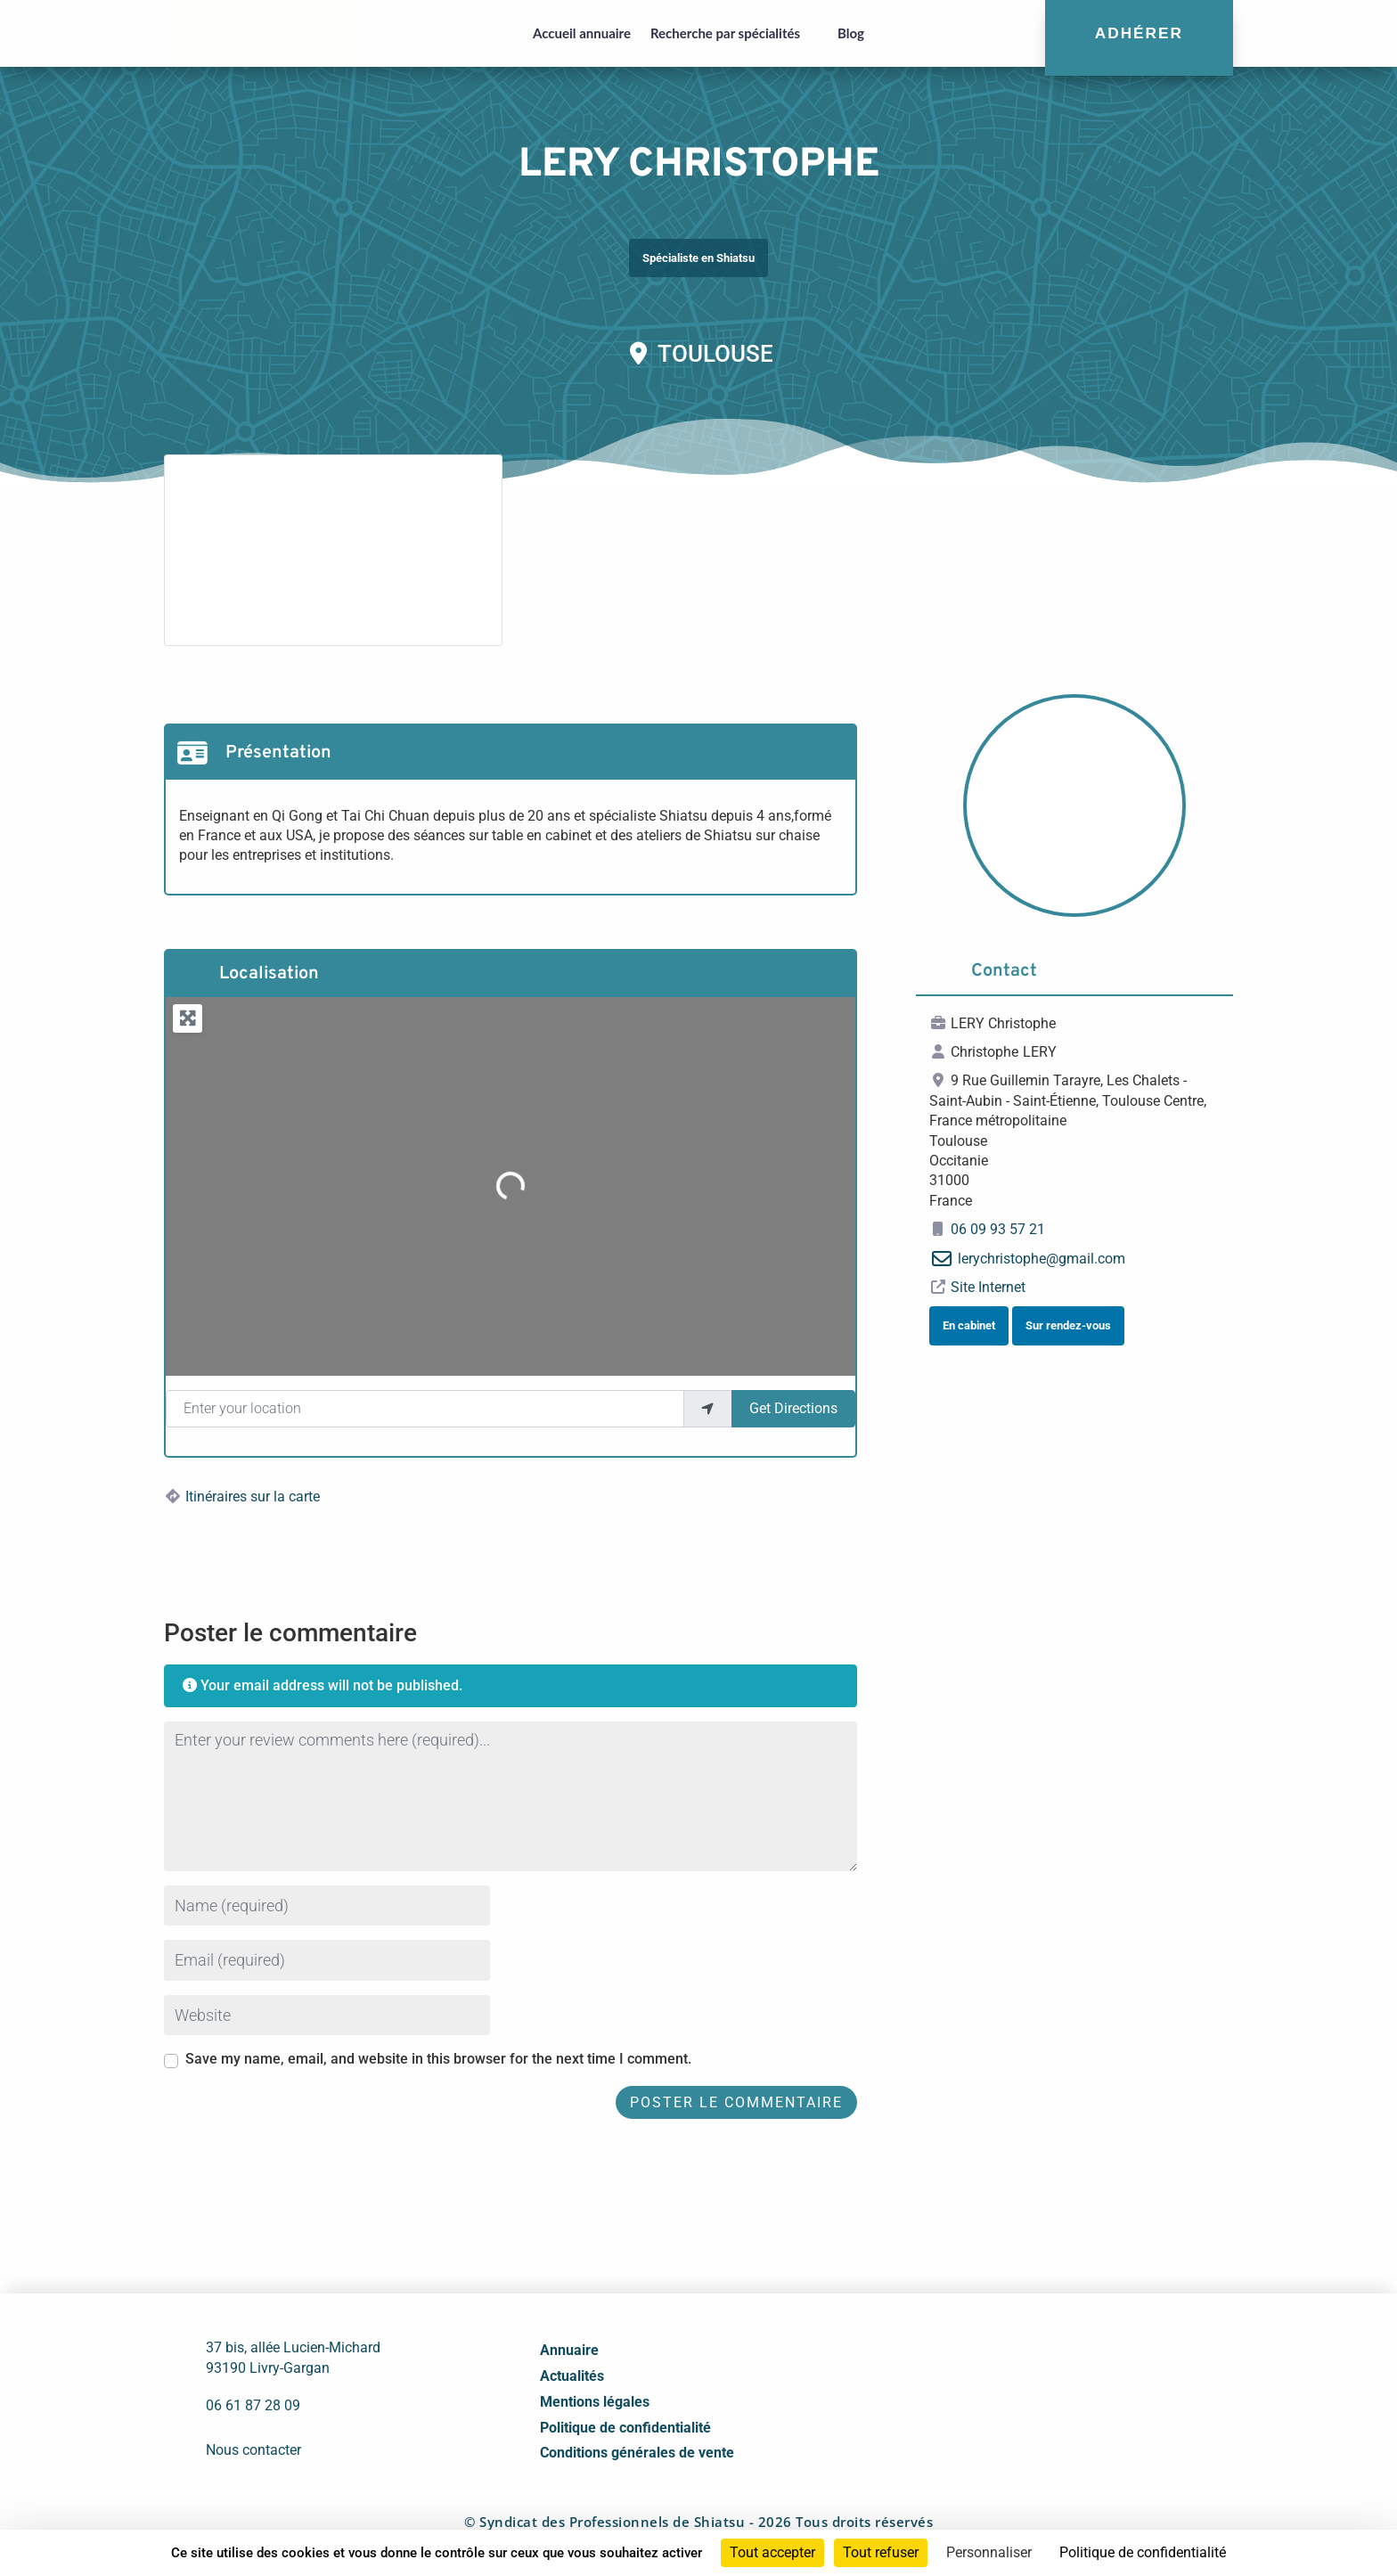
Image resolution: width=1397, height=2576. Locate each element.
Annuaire (569, 2350)
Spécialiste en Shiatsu (698, 258)
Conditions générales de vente (637, 2452)
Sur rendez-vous (1068, 1325)
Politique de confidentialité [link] (1142, 2552)
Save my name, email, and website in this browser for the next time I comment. (438, 2058)
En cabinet (969, 1325)
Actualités (572, 2375)
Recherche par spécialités (725, 33)
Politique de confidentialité (625, 2427)
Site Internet (988, 1287)
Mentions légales (594, 2401)
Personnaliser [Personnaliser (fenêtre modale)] (989, 2552)
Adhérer (1139, 33)
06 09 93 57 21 (998, 1229)
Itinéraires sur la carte (252, 1496)
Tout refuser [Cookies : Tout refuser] (881, 2552)
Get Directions (793, 1408)
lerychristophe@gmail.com (1041, 1258)
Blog (850, 33)
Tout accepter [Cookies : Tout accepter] (772, 2552)
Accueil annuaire (582, 33)
